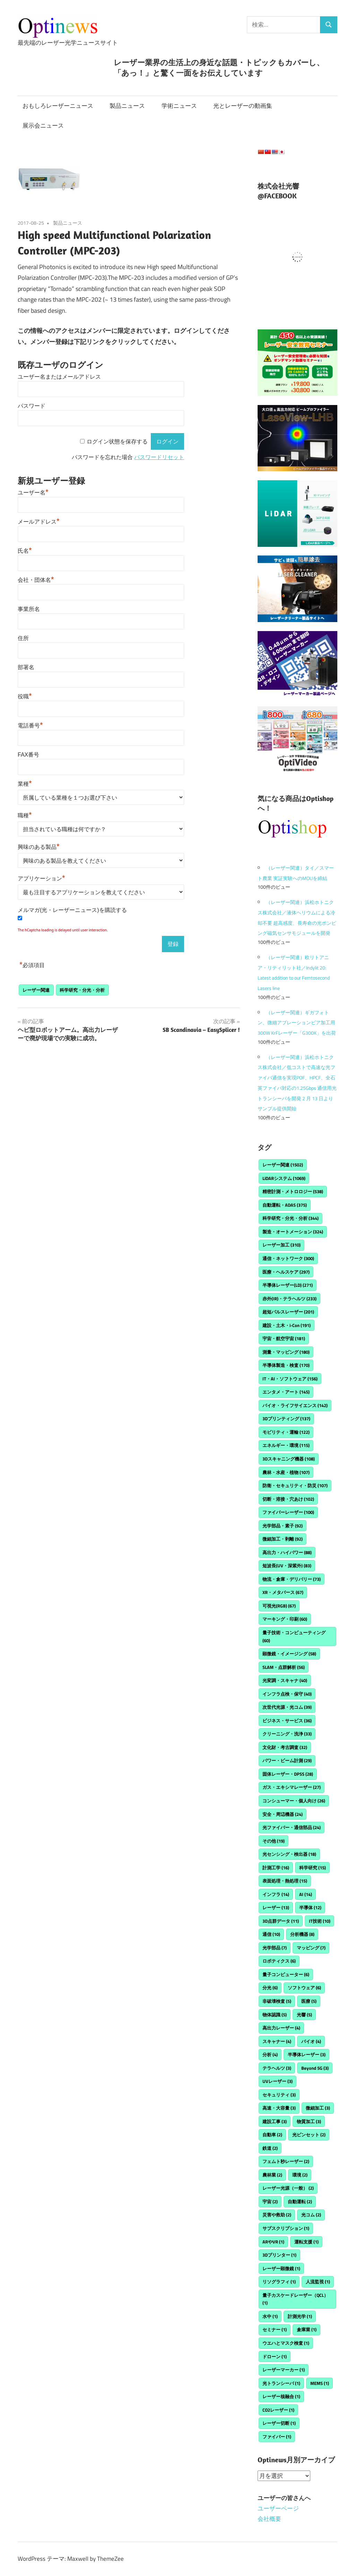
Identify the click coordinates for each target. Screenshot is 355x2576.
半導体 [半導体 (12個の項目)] (310, 1907)
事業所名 (29, 609)
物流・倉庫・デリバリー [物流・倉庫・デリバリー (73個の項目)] (291, 1579)
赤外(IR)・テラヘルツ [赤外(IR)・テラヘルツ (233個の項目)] (289, 1298)
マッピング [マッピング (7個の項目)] (311, 1947)
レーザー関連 (36, 990)
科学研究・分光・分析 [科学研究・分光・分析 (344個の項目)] (290, 1218)
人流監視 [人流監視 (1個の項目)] (318, 2281)
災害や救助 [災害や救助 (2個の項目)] (276, 2214)
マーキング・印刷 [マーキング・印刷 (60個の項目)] (284, 1619)
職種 (25, 815)
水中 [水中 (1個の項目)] (270, 2316)
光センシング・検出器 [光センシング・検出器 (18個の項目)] (289, 1854)
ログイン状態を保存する (117, 442)
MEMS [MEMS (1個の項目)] (319, 2383)
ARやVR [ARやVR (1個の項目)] (273, 2241)
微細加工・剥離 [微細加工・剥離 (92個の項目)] (282, 1538)
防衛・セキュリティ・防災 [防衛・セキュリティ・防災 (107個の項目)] (295, 1485)
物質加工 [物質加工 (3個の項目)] (309, 2121)
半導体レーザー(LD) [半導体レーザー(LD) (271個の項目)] (287, 1285)
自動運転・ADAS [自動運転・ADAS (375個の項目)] (284, 1204)
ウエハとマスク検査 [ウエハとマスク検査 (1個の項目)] (285, 2343)
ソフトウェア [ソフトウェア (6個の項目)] (304, 1987)
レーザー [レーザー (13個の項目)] (275, 1907)
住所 (23, 638)
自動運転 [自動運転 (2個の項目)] (300, 2201)
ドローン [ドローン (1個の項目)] (274, 2356)
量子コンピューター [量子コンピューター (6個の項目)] (285, 1974)
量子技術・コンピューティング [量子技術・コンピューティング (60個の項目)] (294, 1636)
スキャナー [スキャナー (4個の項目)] (276, 2041)
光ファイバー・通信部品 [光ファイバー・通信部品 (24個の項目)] (291, 1827)
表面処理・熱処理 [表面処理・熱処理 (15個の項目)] (284, 1880)
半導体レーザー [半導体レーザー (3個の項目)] (307, 2054)
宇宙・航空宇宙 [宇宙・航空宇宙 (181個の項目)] (283, 1338)
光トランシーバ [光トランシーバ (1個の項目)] (281, 2383)
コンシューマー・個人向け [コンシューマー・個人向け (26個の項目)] (293, 1800)
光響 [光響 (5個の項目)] (304, 2014)
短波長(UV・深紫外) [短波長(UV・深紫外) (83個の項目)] (286, 1565)
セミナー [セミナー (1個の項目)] (274, 2329)
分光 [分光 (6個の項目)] (270, 1987)
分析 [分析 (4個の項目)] (270, 2054)
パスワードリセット (159, 457)
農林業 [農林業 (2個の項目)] (272, 2174)
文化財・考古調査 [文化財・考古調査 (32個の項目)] (284, 1747)
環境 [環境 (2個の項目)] (300, 2174)
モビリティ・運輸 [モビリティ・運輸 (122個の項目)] (286, 1432)
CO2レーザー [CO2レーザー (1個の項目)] (278, 2409)
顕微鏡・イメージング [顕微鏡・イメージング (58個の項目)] (289, 1653)
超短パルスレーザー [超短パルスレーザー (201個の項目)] (288, 1311)
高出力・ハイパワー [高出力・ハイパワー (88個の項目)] (287, 1552)
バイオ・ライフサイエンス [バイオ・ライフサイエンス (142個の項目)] (295, 1405)
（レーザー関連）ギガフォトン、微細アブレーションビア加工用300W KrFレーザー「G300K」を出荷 (297, 1023)
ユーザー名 (33, 493)
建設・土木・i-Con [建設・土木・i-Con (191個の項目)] (286, 1325)
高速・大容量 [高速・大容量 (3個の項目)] (279, 2107)
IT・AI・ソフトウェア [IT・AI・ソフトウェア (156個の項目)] (290, 1378)
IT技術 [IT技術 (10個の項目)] (319, 1921)
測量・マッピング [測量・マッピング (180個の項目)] (286, 1352)
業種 (25, 784)
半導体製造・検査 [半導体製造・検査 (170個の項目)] (286, 1365)
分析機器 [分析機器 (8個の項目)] (302, 1934)
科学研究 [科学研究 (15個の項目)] (312, 1867)
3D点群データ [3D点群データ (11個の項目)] (280, 1921)
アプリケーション (41, 878)
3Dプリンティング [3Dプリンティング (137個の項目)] (286, 1418)
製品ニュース (127, 105)
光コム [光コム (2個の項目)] (311, 2214)
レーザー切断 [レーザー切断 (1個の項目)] (279, 2423)
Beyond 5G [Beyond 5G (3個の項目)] (315, 2068)
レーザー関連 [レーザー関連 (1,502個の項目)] (282, 1164)
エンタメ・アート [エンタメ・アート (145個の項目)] (286, 1391)
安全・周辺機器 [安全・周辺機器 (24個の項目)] (282, 1814)
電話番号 (30, 726)
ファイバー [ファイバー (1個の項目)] (276, 2436)
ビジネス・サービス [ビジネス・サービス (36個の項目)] (287, 1720)
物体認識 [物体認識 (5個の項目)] (274, 2014)
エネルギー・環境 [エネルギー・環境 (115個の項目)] (286, 1445)
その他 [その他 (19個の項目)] (273, 1840)
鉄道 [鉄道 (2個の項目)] (270, 2148)
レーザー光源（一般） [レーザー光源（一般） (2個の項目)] (288, 2188)
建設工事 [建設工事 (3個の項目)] (274, 2121)
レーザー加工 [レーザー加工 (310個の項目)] (281, 1244)
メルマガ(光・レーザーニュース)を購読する (72, 910)
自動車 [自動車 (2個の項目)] (272, 2134)
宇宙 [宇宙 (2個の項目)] (270, 2201)
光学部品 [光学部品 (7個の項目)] (274, 1947)
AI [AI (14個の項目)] (305, 1894)
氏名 (25, 551)
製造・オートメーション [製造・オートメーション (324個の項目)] (292, 1231)
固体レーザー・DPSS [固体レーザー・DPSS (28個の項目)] (287, 1774)
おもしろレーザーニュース (58, 105)
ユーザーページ (278, 2508)
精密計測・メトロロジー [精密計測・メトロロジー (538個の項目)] (292, 1191)
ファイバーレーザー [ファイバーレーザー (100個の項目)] (288, 1512)
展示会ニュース (43, 125)
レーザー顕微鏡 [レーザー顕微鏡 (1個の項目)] (281, 2268)
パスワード (31, 406)
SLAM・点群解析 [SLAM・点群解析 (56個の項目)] (283, 1667)
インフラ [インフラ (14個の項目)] (275, 1894)
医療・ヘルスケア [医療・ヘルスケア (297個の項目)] (286, 1271)
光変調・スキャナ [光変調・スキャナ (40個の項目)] (284, 1680)
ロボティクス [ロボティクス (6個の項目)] (279, 1960)
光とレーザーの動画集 (242, 105)
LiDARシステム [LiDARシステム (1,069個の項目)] (283, 1178)
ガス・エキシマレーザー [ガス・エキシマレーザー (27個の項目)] (291, 1787)
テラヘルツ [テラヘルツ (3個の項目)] (276, 2068)
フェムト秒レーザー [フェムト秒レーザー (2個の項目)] (285, 2161)
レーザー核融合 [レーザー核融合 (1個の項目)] (281, 2396)
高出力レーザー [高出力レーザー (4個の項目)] (281, 2027)
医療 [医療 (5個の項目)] (309, 2001)
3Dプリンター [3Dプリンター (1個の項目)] (279, 2254)
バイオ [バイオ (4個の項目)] (311, 2041)
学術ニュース (179, 105)
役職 (25, 696)
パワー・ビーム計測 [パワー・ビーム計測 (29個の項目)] (287, 1760)
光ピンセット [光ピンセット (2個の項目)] (309, 2134)
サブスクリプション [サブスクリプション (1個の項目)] (285, 2228)
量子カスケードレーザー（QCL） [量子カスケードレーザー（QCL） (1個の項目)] (295, 2299)
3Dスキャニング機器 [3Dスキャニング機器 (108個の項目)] (288, 1458)
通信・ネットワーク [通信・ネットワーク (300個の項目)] (288, 1258)
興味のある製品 (39, 847)
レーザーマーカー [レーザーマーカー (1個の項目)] (283, 2369)
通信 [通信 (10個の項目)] (271, 1934)
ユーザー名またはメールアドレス (59, 377)
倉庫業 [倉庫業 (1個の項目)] (307, 2329)
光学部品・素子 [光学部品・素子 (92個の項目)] (282, 1525)
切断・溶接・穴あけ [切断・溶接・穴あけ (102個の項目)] (288, 1499)
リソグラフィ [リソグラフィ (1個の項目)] (279, 2281)
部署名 (26, 667)
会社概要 (269, 2518)
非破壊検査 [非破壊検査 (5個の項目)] (276, 2001)
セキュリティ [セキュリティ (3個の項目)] (279, 2094)
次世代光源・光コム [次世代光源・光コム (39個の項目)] (287, 1707)
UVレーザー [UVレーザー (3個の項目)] (277, 2081)
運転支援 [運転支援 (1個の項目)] (306, 2241)
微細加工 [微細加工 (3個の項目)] (318, 2107)
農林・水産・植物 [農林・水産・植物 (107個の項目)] (286, 1472)
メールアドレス (39, 522)
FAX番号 (28, 755)
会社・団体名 (36, 580)
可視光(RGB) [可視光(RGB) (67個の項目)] (279, 1605)
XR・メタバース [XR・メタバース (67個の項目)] (282, 1592)
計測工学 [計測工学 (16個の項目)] (275, 1867)
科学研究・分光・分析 (82, 990)
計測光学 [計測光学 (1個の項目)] (300, 2316)
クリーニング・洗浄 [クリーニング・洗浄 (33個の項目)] (287, 1733)
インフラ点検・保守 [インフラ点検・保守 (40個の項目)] (287, 1693)
